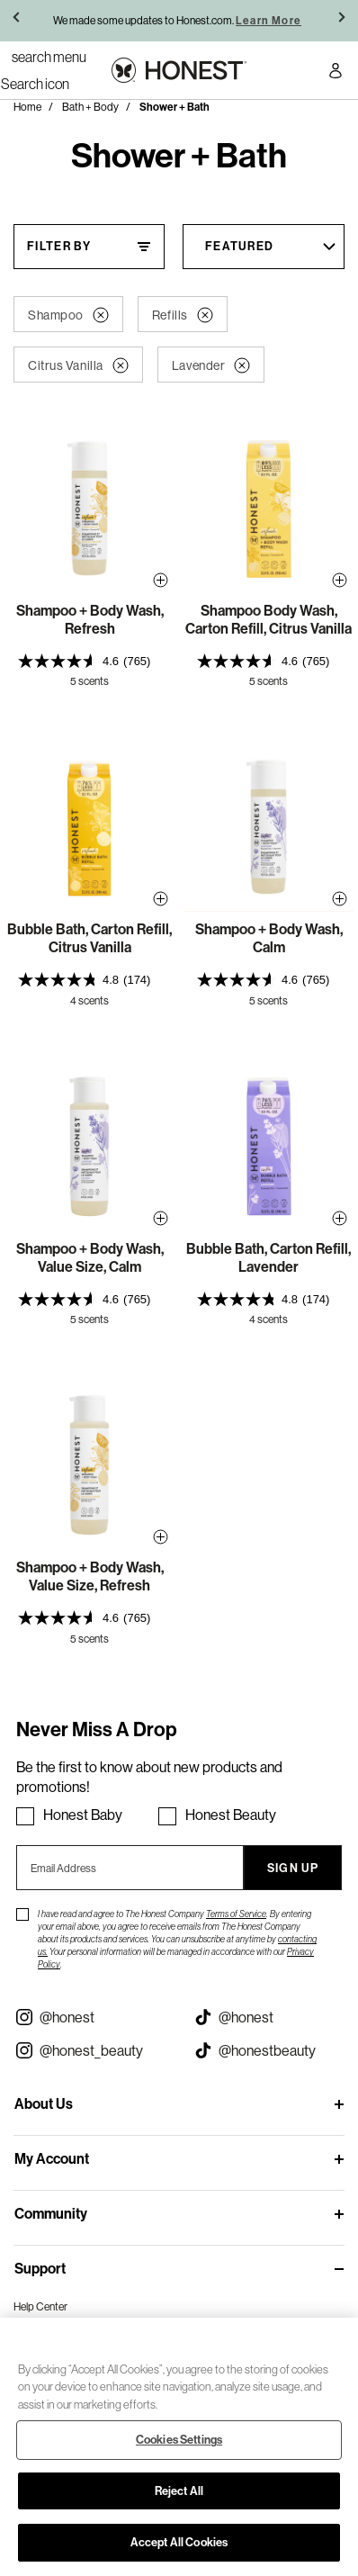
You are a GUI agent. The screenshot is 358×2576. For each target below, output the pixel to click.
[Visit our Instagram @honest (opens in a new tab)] (89, 2017)
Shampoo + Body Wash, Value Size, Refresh (90, 1576)
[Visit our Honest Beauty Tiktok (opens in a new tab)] (268, 2050)
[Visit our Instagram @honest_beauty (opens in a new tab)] (89, 2050)
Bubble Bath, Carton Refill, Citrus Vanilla (89, 938)
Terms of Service (236, 1914)
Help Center (40, 2306)
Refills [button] (182, 315)
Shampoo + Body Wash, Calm (269, 938)
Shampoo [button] (68, 315)
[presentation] (89, 661)
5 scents (89, 681)
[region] (179, 2447)
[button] (18, 20)
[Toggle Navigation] (49, 56)
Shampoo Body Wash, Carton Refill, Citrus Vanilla (268, 619)
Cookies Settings (179, 2439)
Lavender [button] (211, 365)
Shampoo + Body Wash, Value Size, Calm (90, 1257)
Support (40, 2268)
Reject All (179, 2491)
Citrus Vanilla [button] (78, 365)
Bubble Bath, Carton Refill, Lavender (268, 1257)
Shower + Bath (174, 107)
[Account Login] (335, 73)
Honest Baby (82, 1815)
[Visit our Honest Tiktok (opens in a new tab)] (268, 2017)
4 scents (89, 1000)
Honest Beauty (230, 1815)
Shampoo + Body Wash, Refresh (90, 619)
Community (50, 2213)
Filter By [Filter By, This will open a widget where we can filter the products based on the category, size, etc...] (59, 246)
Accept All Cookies (179, 2542)
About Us (43, 2103)
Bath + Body (90, 106)
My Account (51, 2158)
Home (27, 106)
